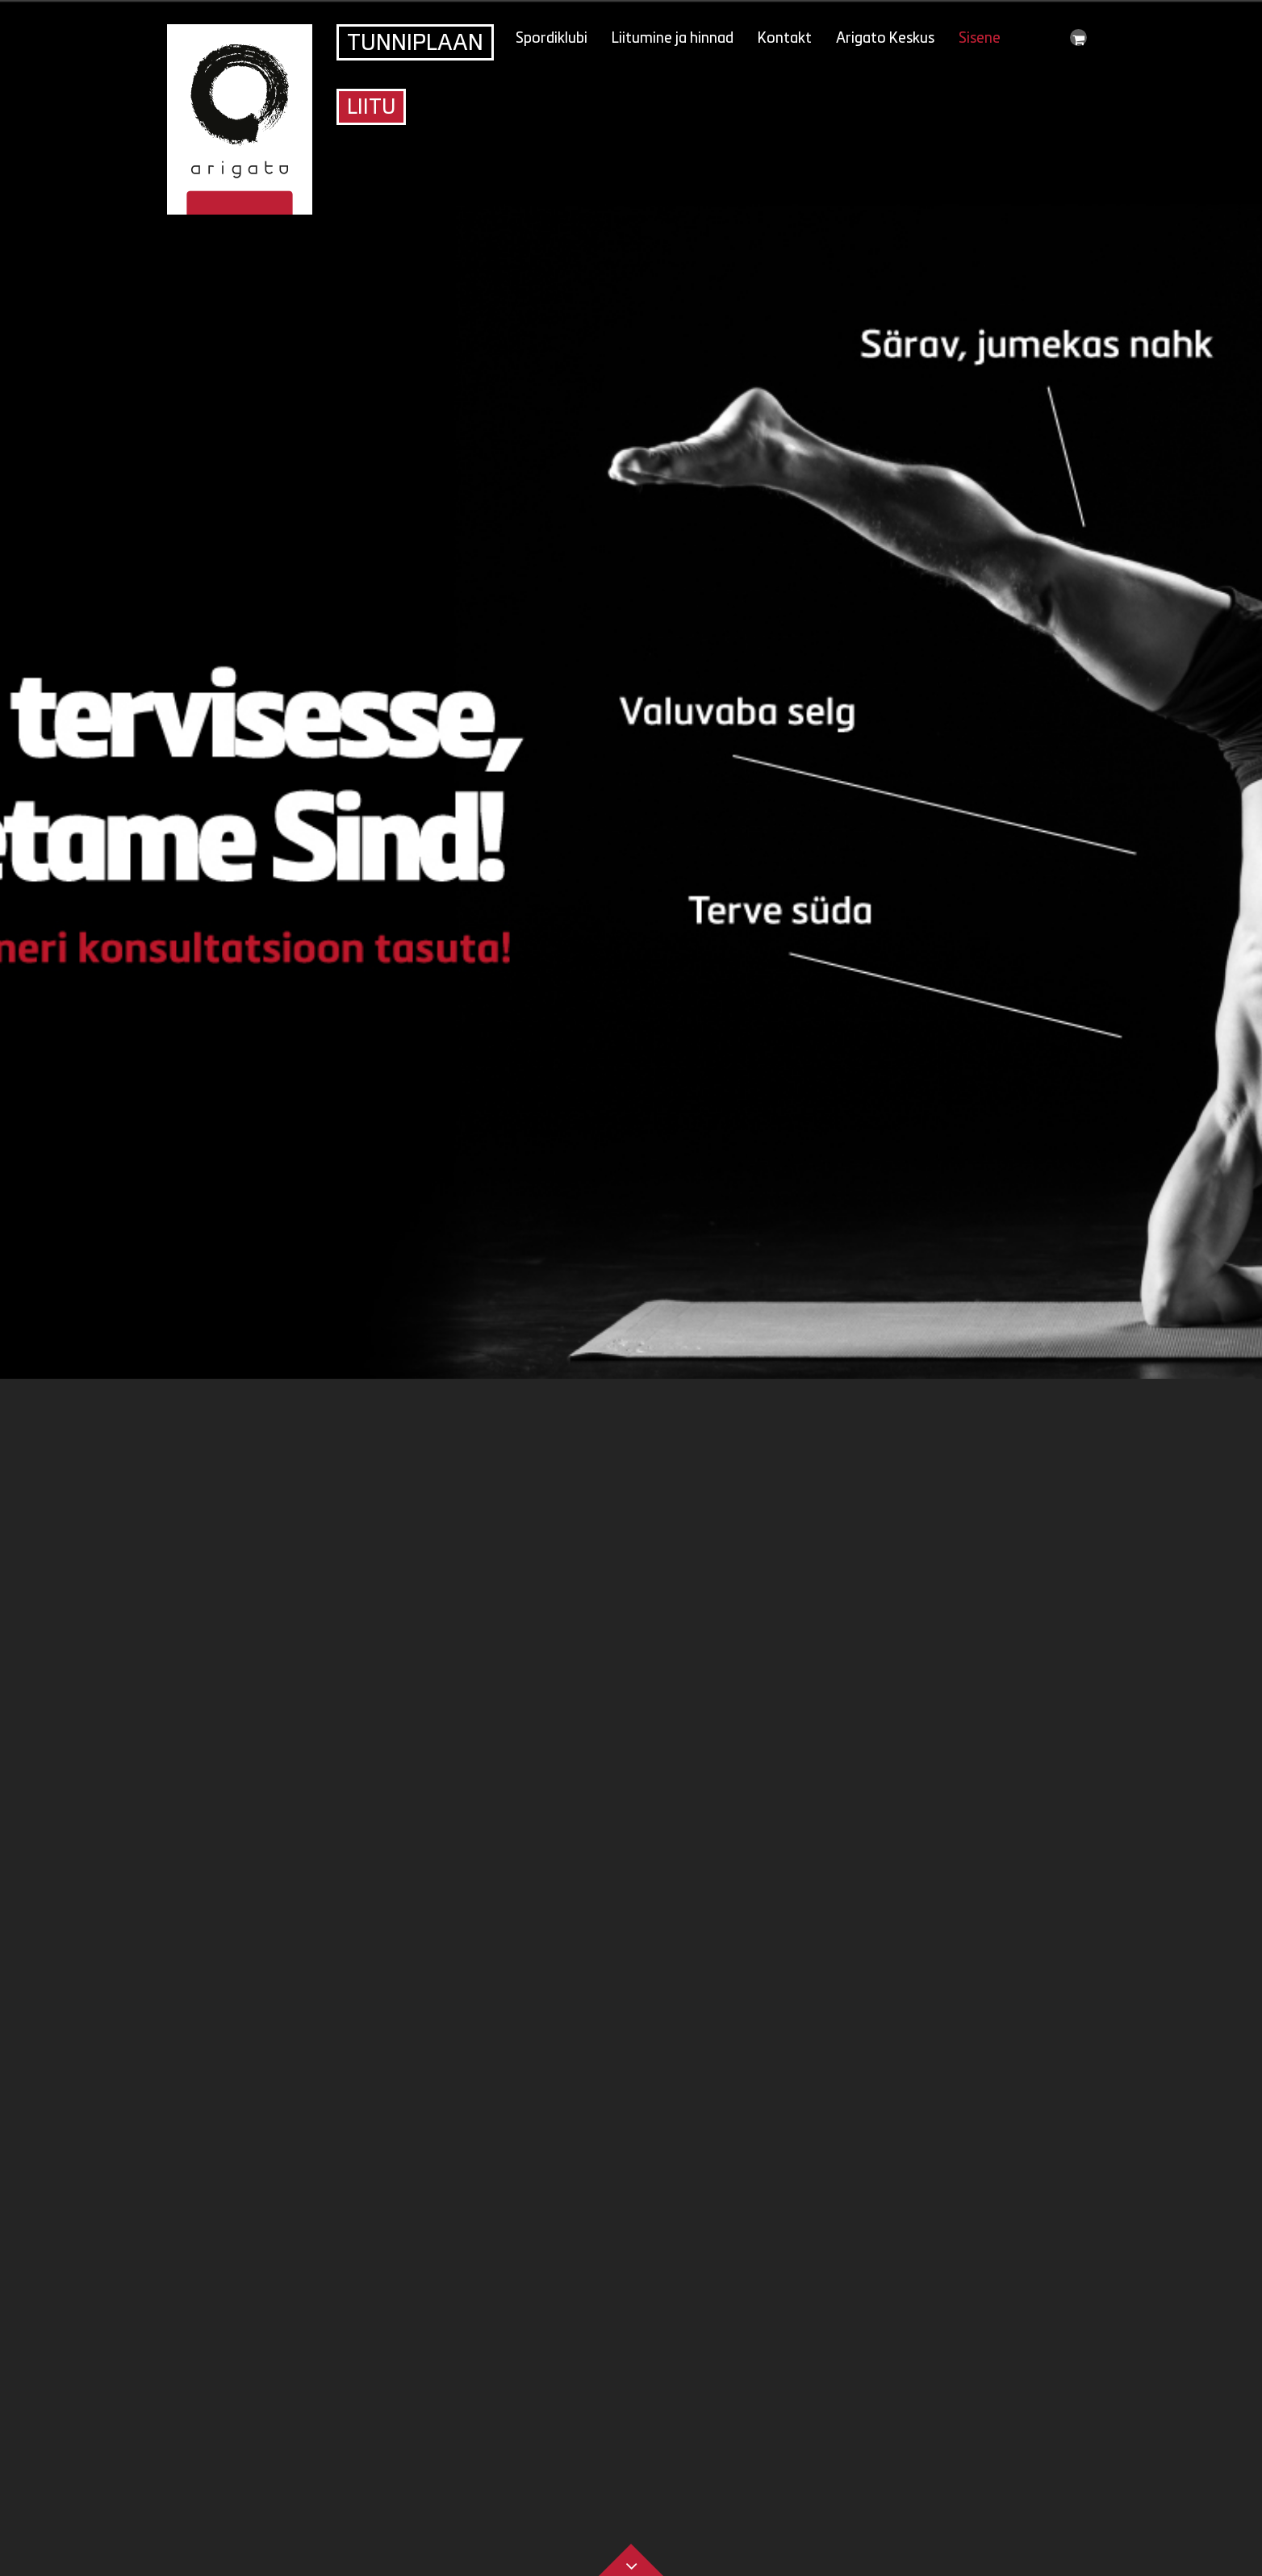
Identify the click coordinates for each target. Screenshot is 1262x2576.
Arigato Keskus (885, 39)
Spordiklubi (551, 39)
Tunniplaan (415, 44)
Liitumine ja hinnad (672, 39)
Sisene (980, 39)
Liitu (371, 108)
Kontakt (785, 39)
